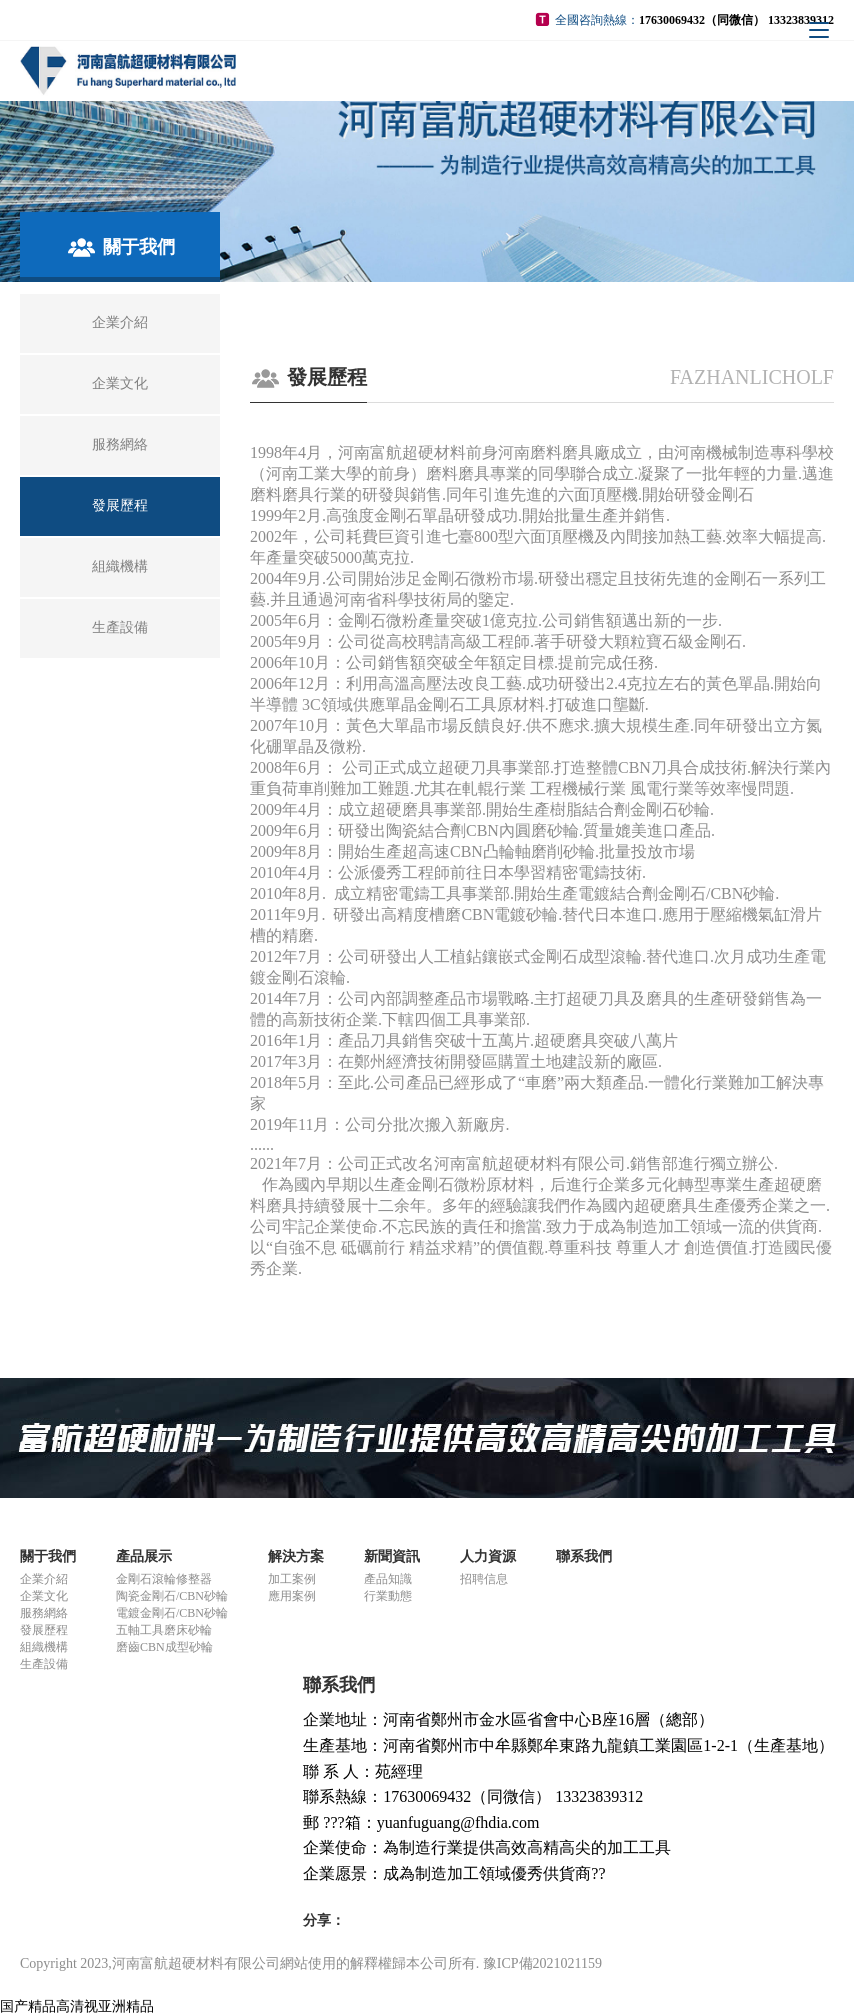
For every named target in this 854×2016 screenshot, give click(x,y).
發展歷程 (44, 1630)
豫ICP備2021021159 (542, 1963)
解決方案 (296, 1556)
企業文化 (44, 1596)
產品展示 (144, 1556)
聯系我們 (584, 1556)
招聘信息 (484, 1579)
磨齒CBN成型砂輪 (164, 1647)
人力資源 (488, 1556)
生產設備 (44, 1664)
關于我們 (48, 1556)
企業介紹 (44, 1579)
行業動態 (388, 1596)
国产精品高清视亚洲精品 (77, 2006)
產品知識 (388, 1579)
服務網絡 (44, 1613)
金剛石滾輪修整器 (164, 1579)
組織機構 (44, 1647)
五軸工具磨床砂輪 (164, 1630)
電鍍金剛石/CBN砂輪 (172, 1613)
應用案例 (292, 1596)
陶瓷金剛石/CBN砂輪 (172, 1596)
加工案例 (292, 1579)
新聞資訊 (392, 1556)
